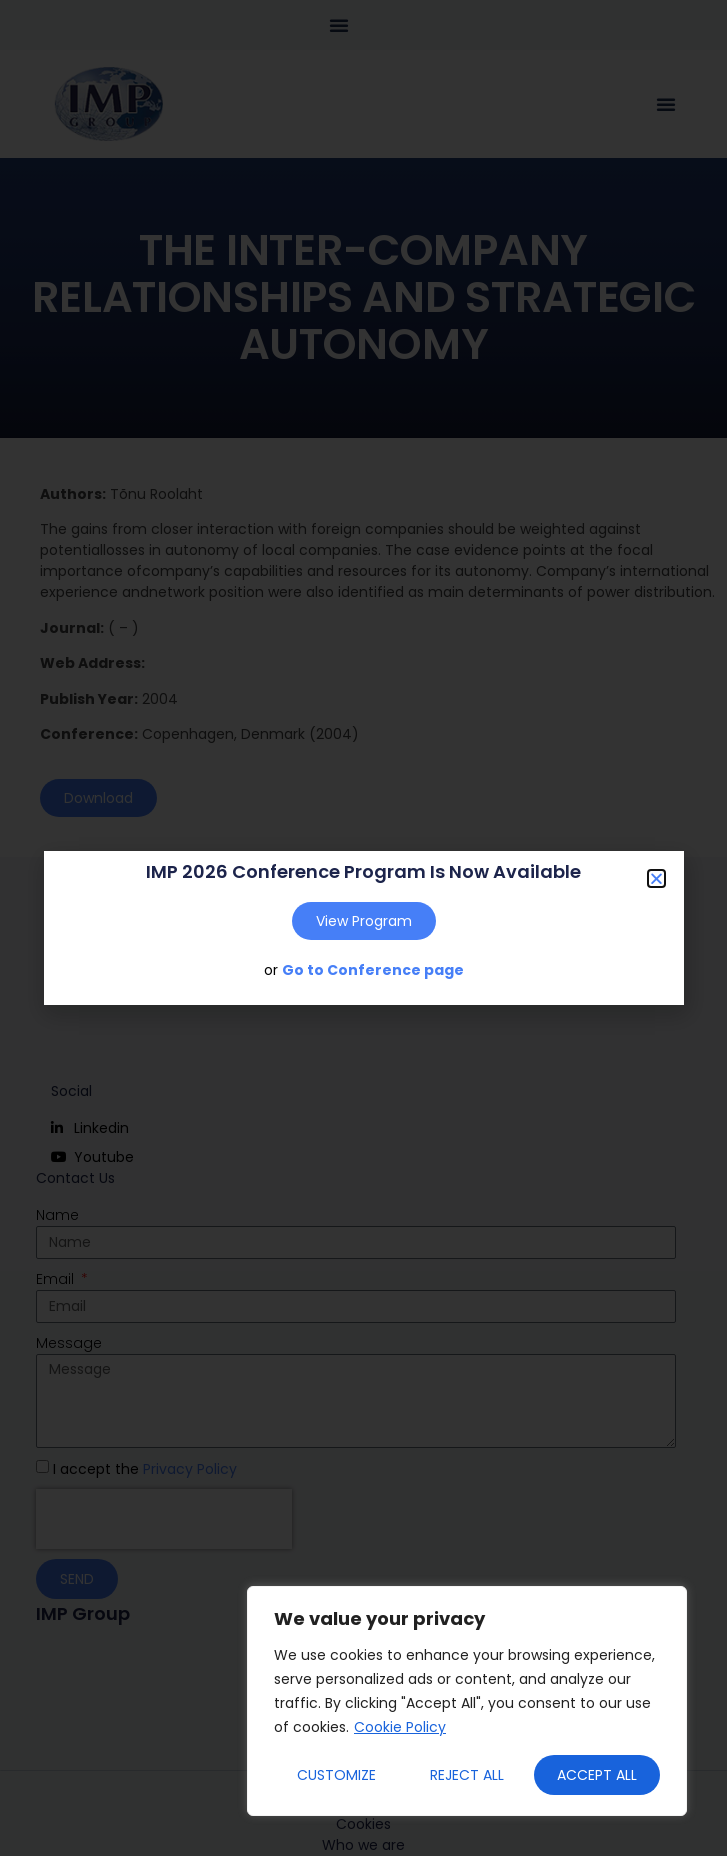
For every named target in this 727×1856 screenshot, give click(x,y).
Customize (336, 1775)
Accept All (597, 1775)
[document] (363, 928)
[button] (656, 878)
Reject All (467, 1775)
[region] (467, 1701)
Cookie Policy (400, 1727)
